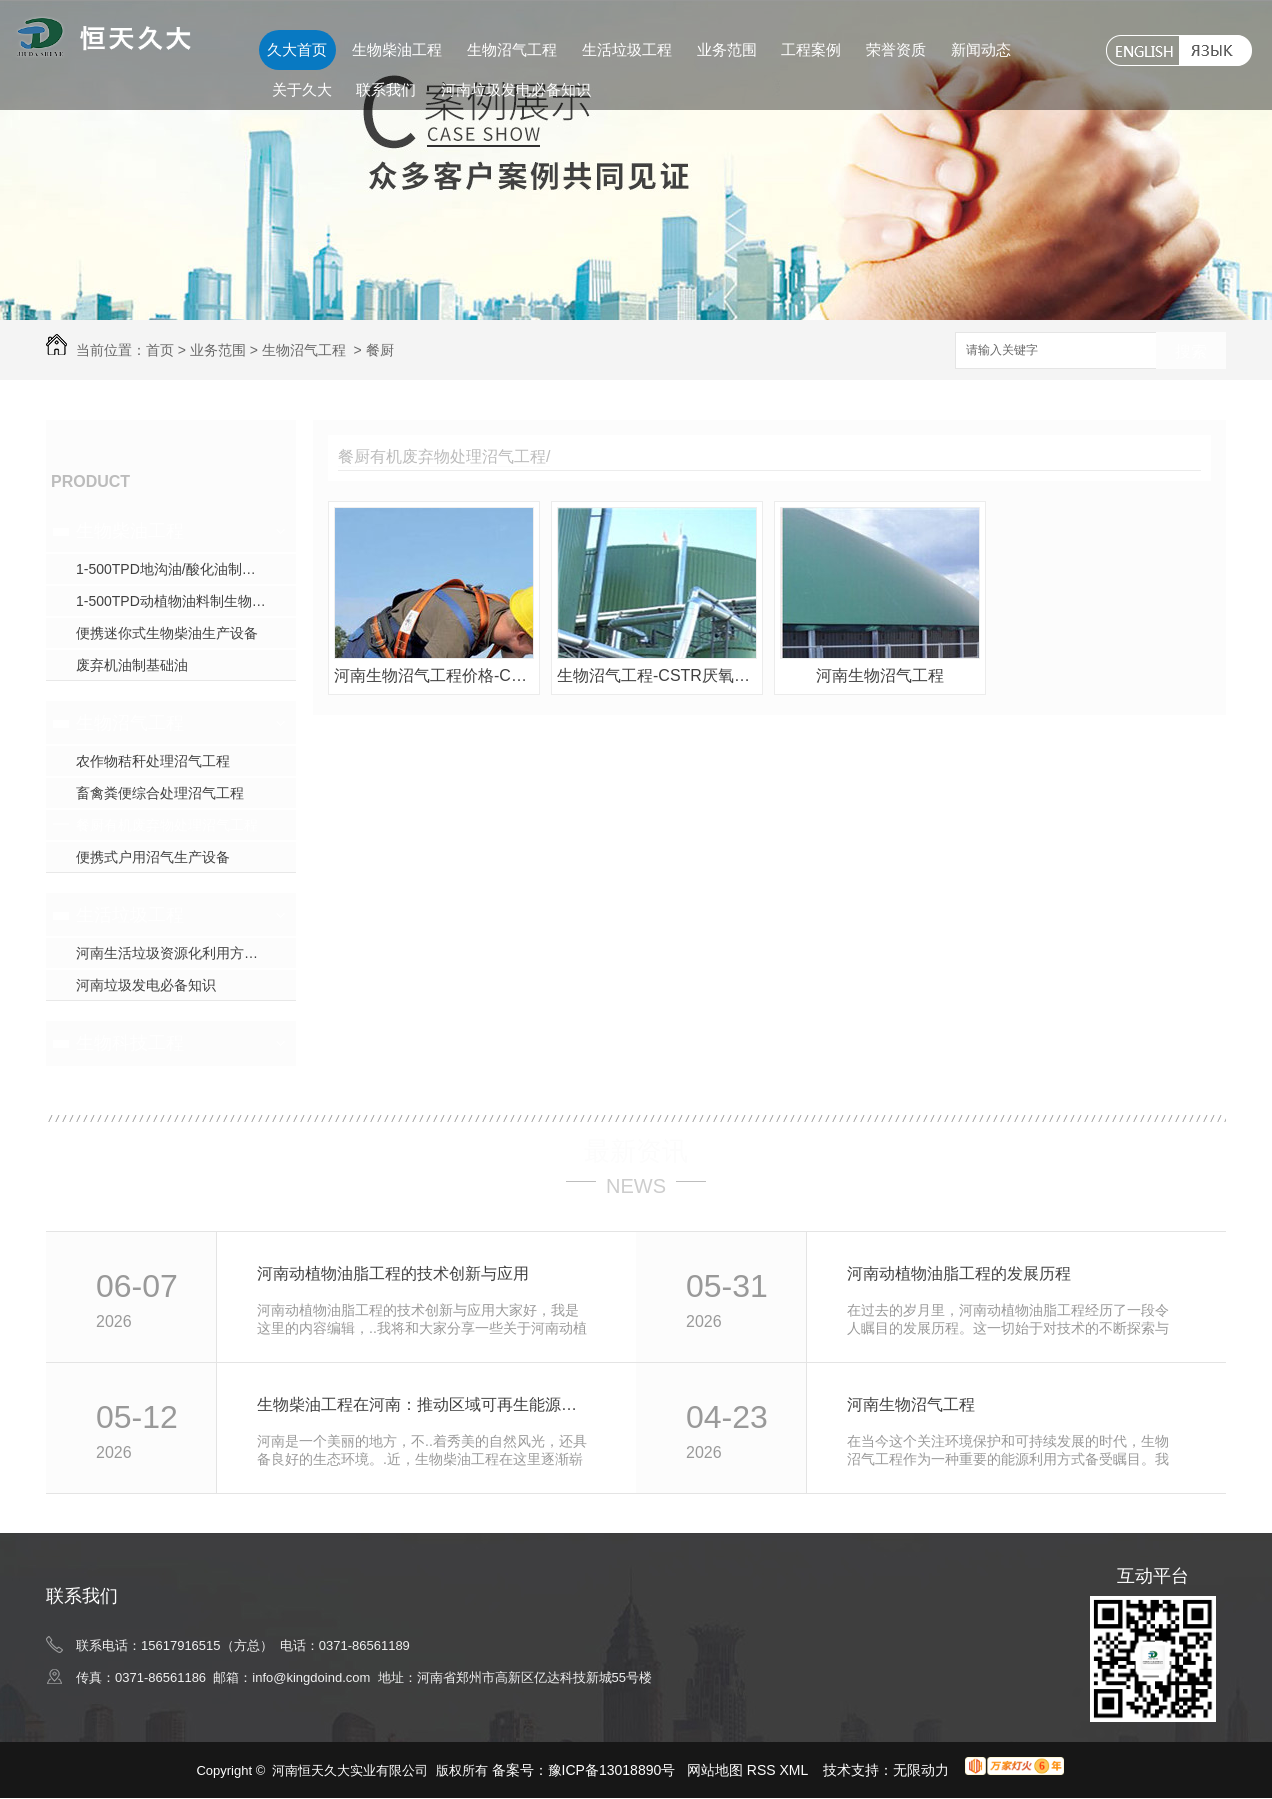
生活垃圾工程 (627, 49)
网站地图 (715, 1770)
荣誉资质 (896, 49)
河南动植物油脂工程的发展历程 (959, 1273)
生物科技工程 (130, 1043)
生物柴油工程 (397, 49)
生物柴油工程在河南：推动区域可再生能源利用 (424, 1404)
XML (796, 1770)
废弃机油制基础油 (132, 665)
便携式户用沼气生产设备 (153, 857)
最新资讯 (636, 1151)
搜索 (1191, 351)
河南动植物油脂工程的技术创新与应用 (393, 1273)
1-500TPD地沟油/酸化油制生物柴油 (186, 569)
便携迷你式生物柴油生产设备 (167, 633)
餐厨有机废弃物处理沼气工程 (167, 825)
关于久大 (302, 89)
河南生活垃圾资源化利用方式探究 (181, 953)
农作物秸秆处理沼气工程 (153, 761)
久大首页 (297, 49)
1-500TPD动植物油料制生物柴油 (178, 601)
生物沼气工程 (512, 49)
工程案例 (811, 49)
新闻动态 (981, 49)
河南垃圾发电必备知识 (516, 89)
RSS (763, 1770)
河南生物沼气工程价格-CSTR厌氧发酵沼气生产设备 (434, 675)
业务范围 (727, 49)
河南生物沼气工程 (880, 675)
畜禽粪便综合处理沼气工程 (160, 793)
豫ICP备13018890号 (612, 1770)
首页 (160, 350)
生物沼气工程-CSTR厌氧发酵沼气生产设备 (657, 675)
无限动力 (921, 1770)
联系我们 (386, 89)
